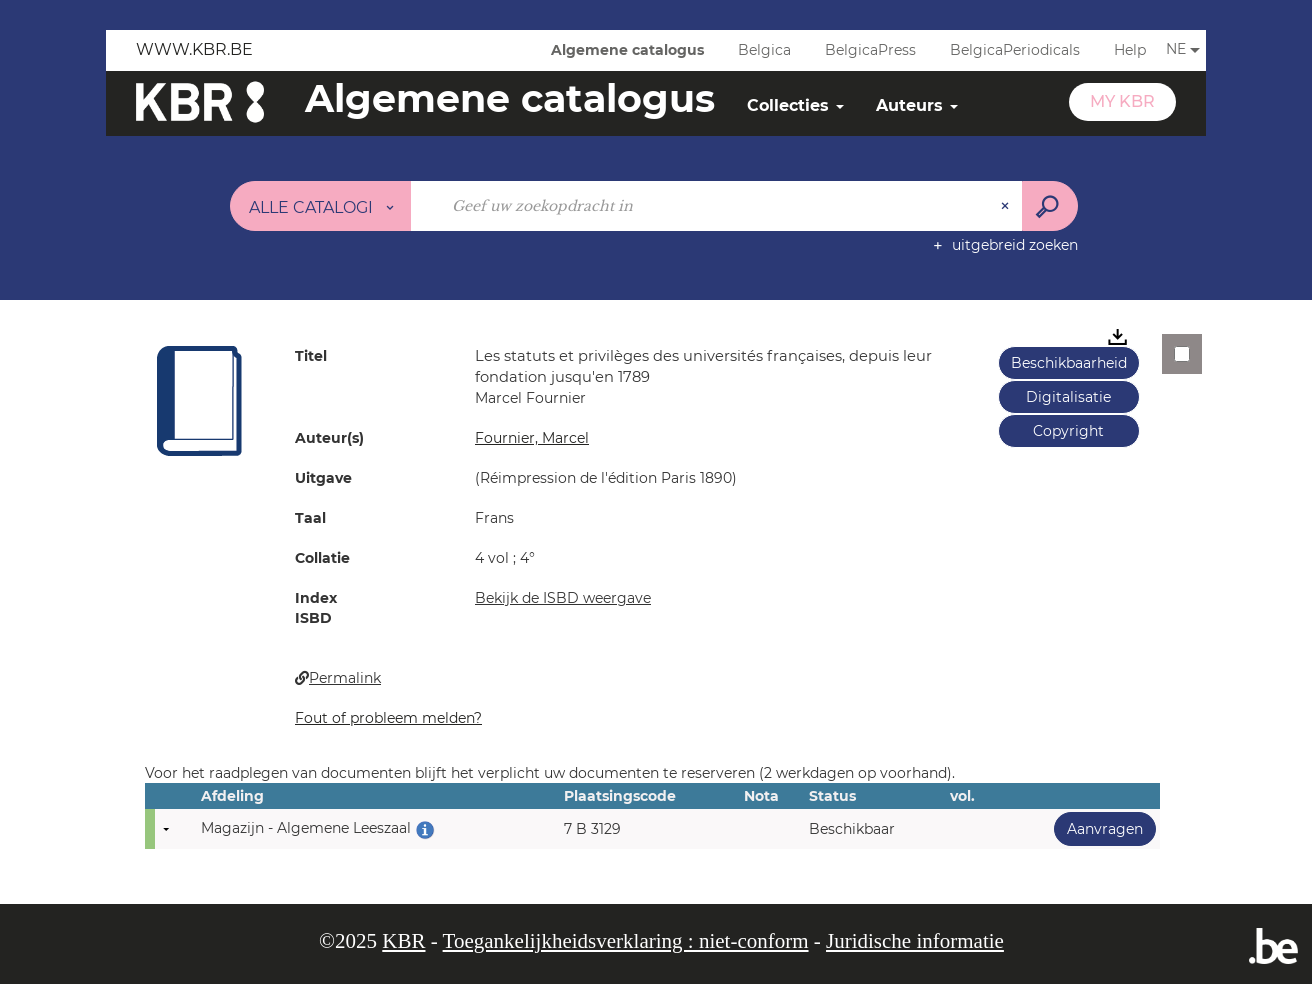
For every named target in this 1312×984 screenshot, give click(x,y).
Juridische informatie (915, 941)
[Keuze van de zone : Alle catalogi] (321, 206)
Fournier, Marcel (532, 438)
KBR (403, 941)
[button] (200, 400)
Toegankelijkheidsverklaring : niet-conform (626, 941)
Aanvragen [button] (1098, 828)
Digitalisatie (1068, 397)
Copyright (1068, 431)
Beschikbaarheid (1069, 363)
